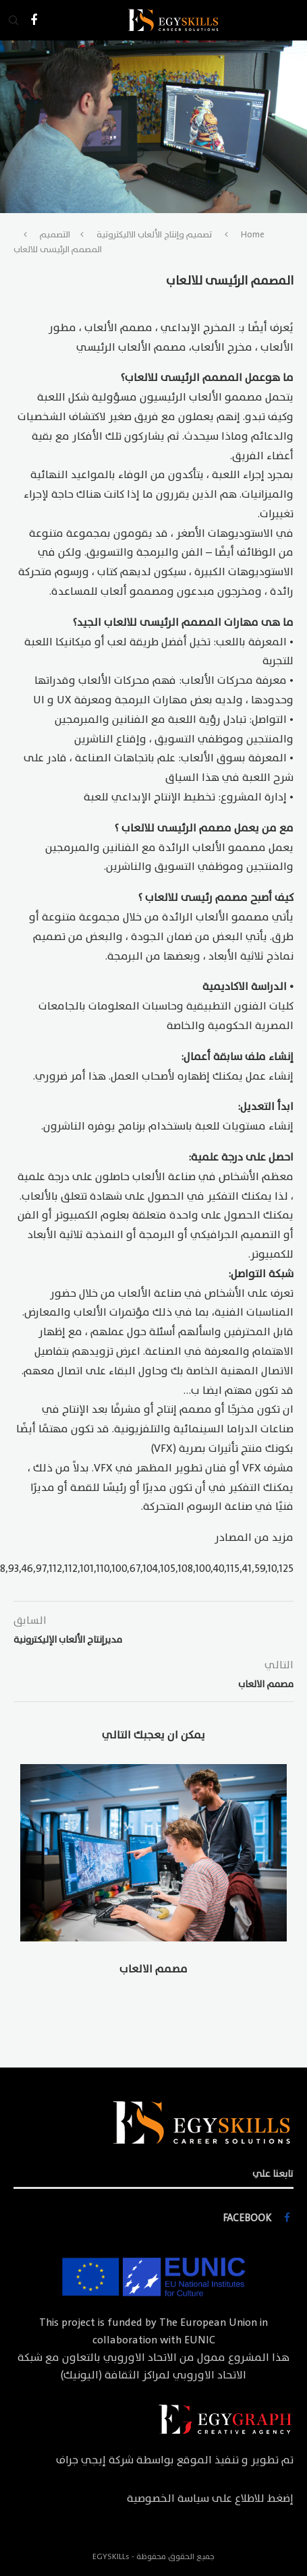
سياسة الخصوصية (168, 2498)
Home (252, 235)
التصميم (55, 235)
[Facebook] (33, 20)
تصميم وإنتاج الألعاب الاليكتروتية (154, 235)
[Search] (13, 20)
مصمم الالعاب (153, 1969)
